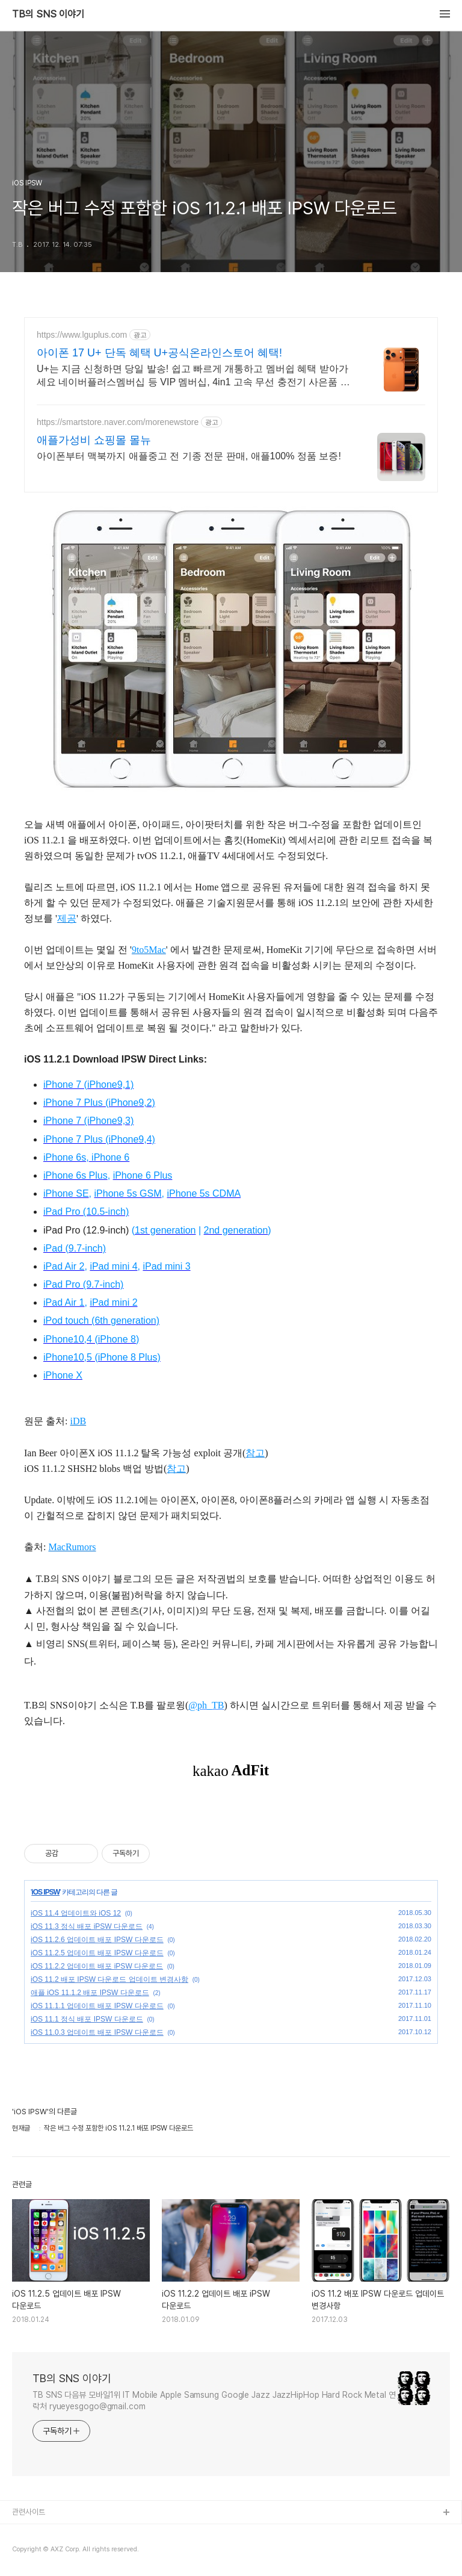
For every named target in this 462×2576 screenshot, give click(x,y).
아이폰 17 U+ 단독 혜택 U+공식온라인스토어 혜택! (159, 353)
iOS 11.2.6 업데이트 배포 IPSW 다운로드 (97, 1939)
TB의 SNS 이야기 (48, 14)
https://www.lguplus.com (82, 335)
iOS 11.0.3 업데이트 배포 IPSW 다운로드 (97, 2032)
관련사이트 (28, 2511)
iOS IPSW (45, 1892)
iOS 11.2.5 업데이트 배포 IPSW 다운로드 (97, 1953)
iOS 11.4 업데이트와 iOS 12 (76, 1913)
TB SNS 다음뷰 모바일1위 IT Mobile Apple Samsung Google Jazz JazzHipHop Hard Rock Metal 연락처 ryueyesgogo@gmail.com (214, 2400)
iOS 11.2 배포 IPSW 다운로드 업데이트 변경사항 (109, 1979)
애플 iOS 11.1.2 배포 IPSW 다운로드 (90, 1992)
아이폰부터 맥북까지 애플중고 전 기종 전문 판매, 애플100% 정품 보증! (189, 456)
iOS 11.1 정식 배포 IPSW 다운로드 (87, 2019)
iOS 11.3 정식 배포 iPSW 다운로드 (87, 1926)
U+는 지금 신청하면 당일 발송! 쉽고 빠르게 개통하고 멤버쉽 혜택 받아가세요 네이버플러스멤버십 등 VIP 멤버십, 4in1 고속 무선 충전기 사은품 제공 (193, 376)
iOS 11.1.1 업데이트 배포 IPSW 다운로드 (97, 2006)
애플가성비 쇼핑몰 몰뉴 (94, 440)
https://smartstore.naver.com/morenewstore (118, 422)
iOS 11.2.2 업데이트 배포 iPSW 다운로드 (97, 1966)
